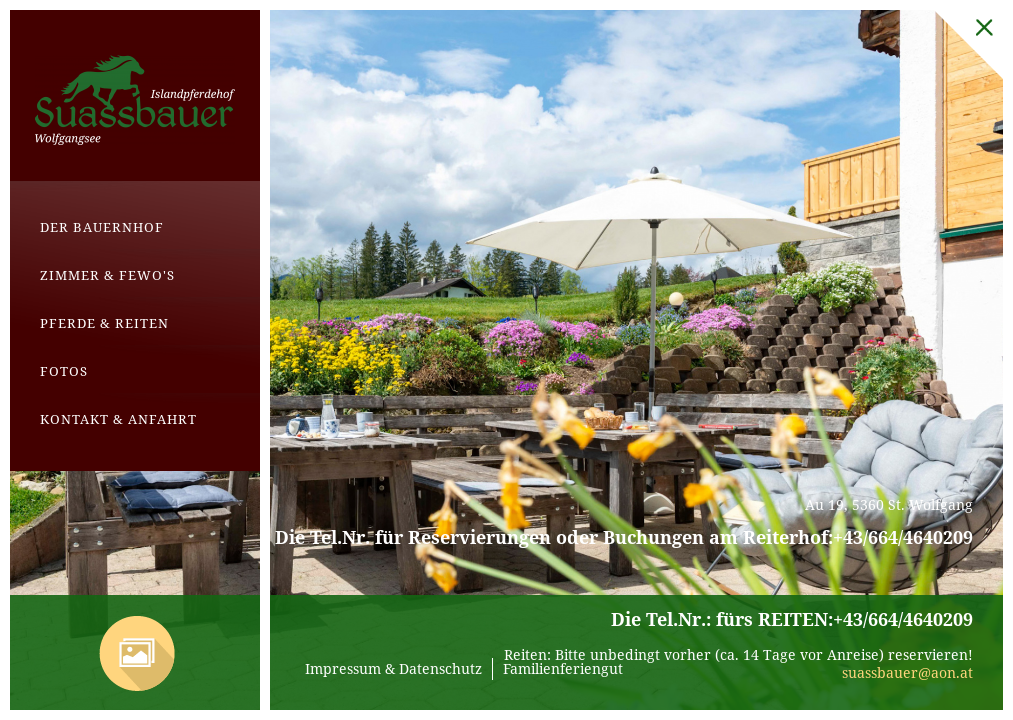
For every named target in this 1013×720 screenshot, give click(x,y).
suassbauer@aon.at (907, 672)
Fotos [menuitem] (64, 371)
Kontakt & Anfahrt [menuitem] (118, 419)
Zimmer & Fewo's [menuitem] (107, 275)
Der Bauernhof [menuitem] (102, 227)
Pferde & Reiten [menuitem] (104, 323)
